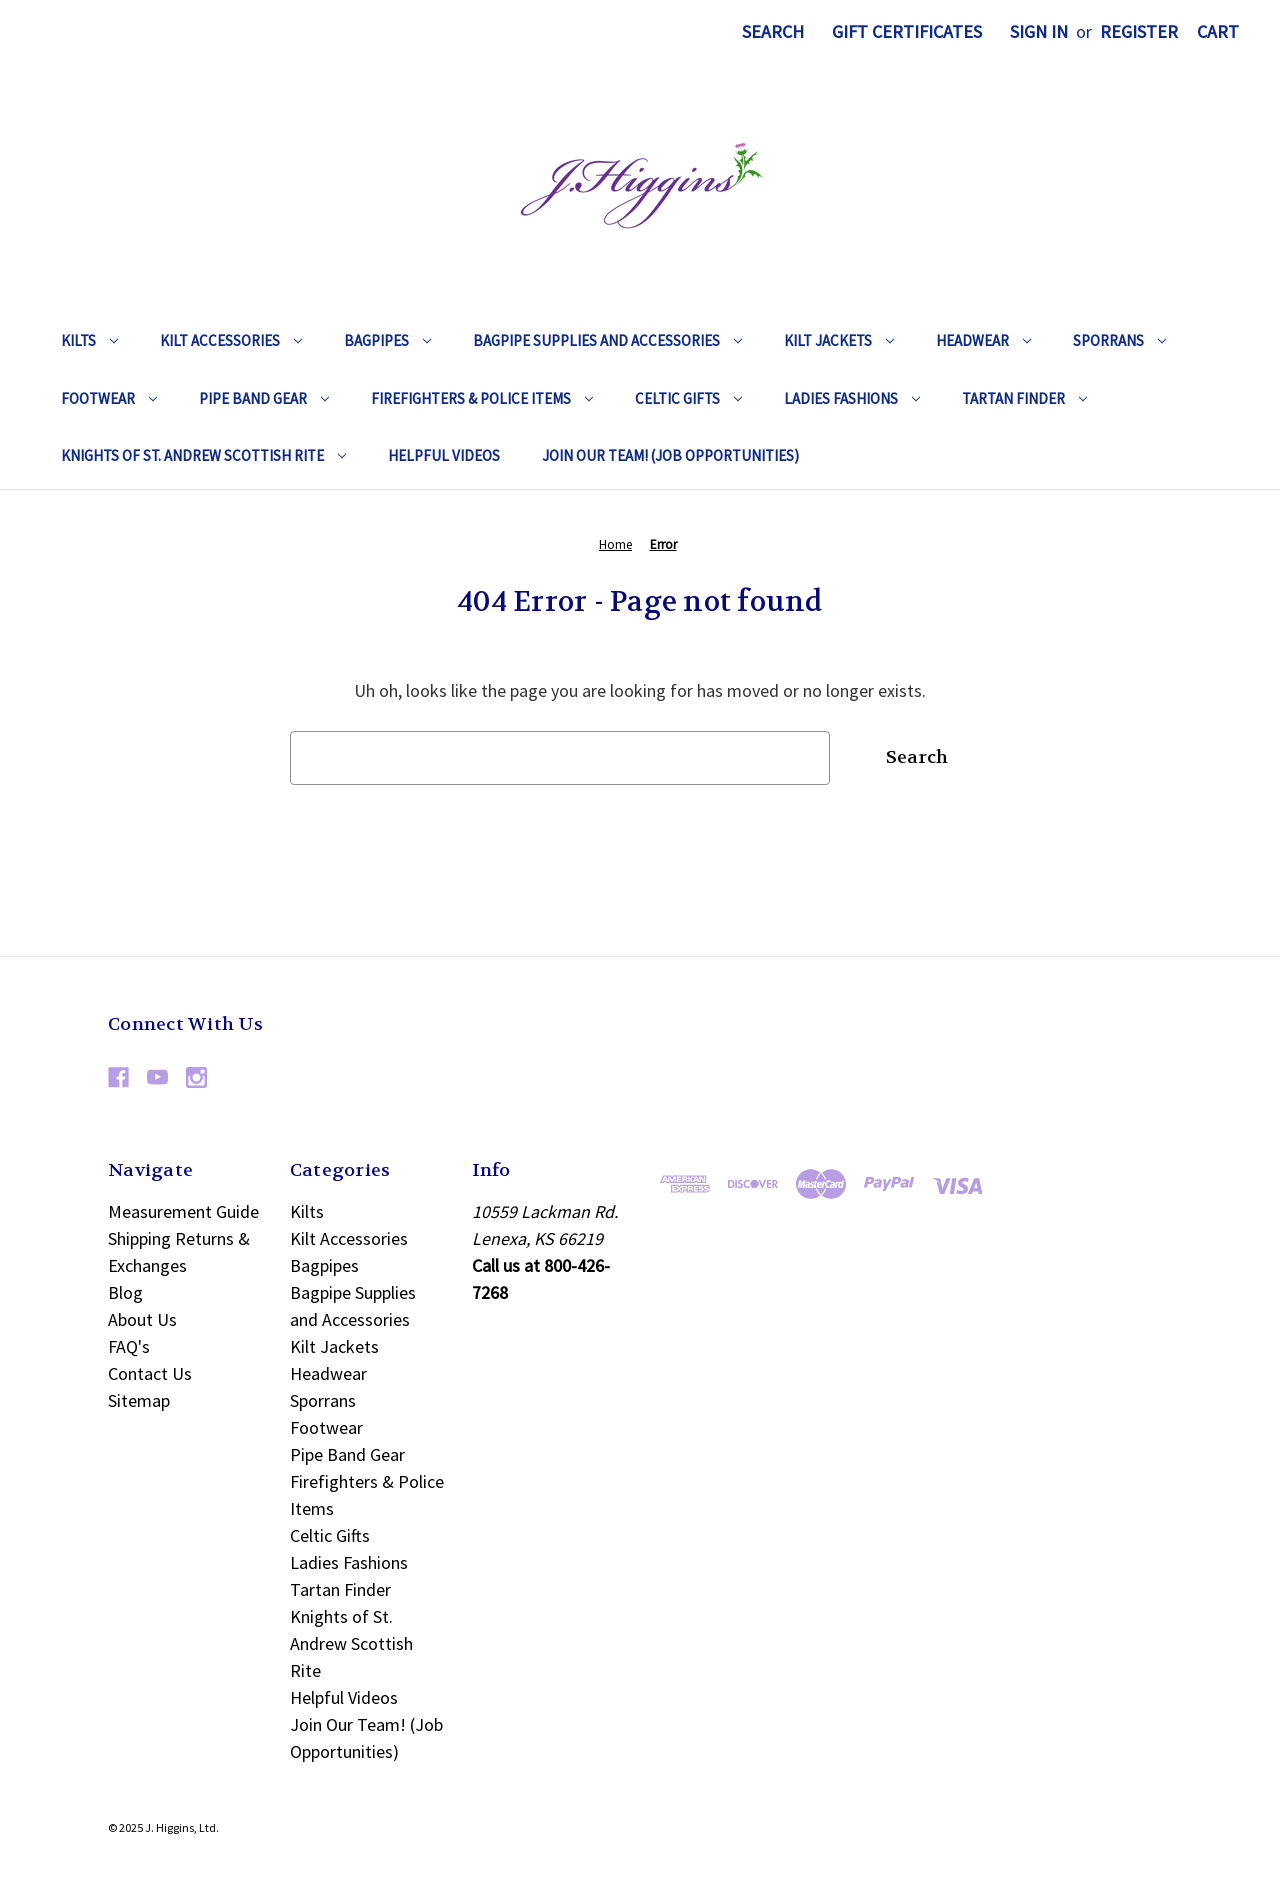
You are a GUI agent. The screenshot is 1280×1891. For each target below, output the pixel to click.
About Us (142, 1319)
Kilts (89, 340)
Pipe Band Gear (264, 398)
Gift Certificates (907, 31)
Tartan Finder (1024, 398)
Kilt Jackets (839, 340)
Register (1139, 31)
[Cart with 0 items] (1218, 31)
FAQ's (129, 1346)
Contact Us (150, 1373)
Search (773, 31)
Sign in (1039, 31)
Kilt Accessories (231, 340)
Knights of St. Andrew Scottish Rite (203, 455)
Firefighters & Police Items (482, 398)
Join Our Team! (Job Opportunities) (670, 455)
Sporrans (1119, 340)
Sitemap (139, 1400)
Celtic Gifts (688, 398)
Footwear (109, 398)
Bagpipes (387, 340)
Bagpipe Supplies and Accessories (607, 340)
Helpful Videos (444, 455)
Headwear (983, 340)
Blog (125, 1292)
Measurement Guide (183, 1211)
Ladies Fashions (852, 398)
